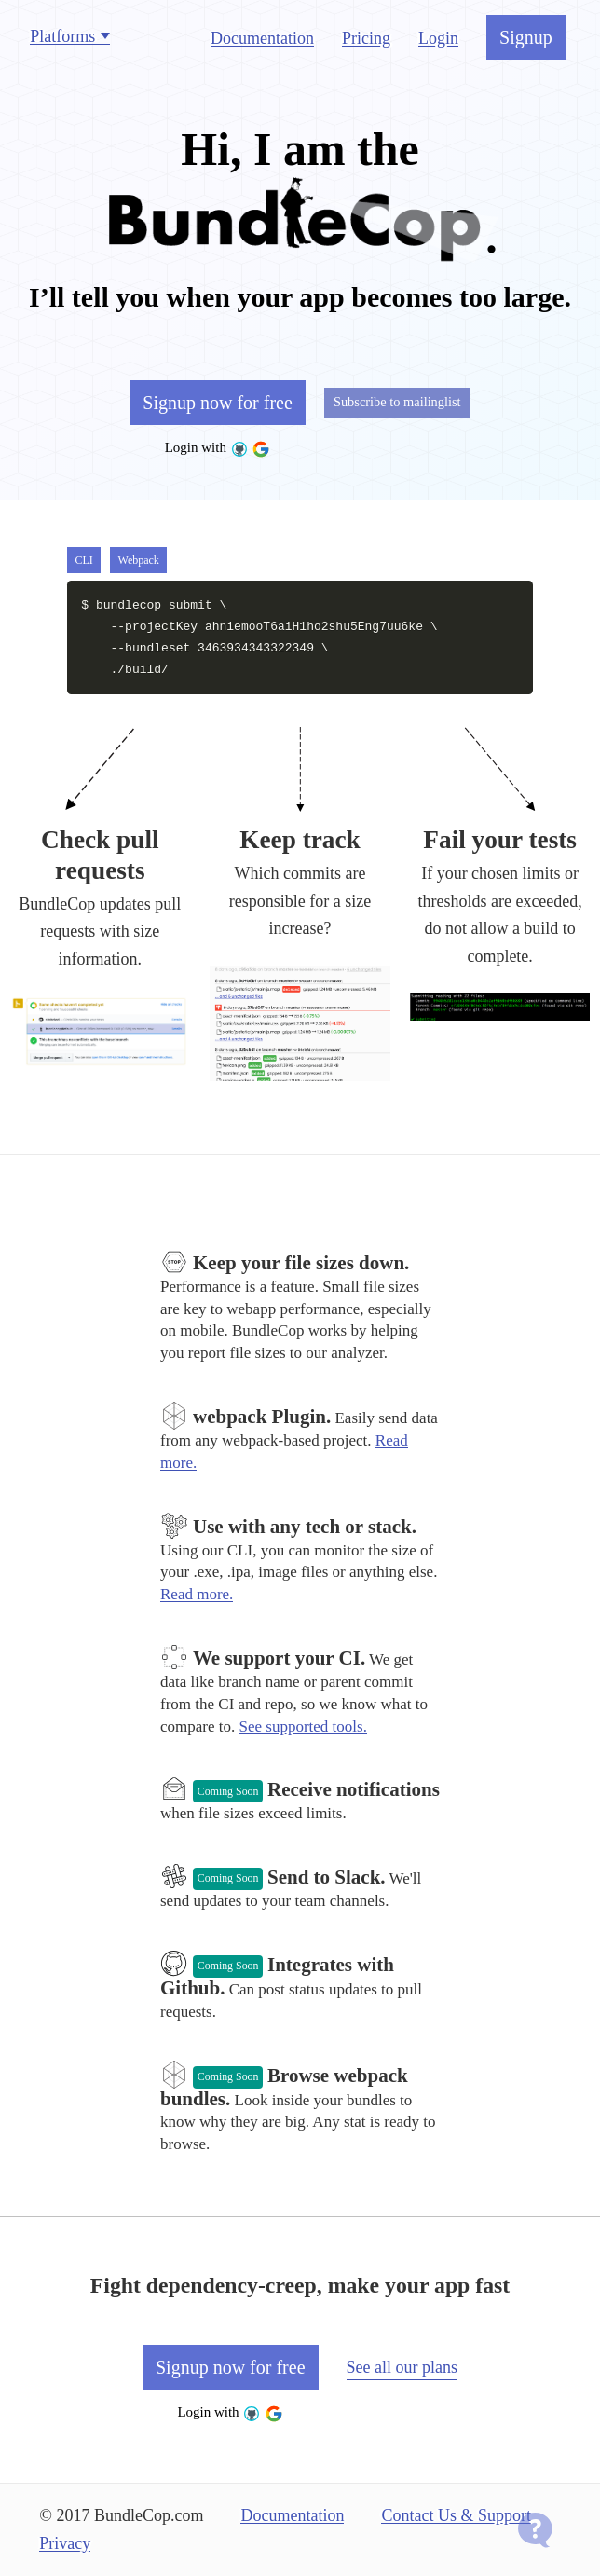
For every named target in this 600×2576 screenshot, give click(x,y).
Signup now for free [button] (218, 408)
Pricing (366, 38)
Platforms (62, 36)
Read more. (196, 1594)
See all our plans (402, 2367)
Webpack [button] (138, 560)
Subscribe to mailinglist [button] (397, 401)
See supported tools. (303, 1726)
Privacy (64, 2543)
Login (438, 38)
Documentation (262, 38)
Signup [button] (525, 37)
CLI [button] (83, 560)
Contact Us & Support (456, 2515)
